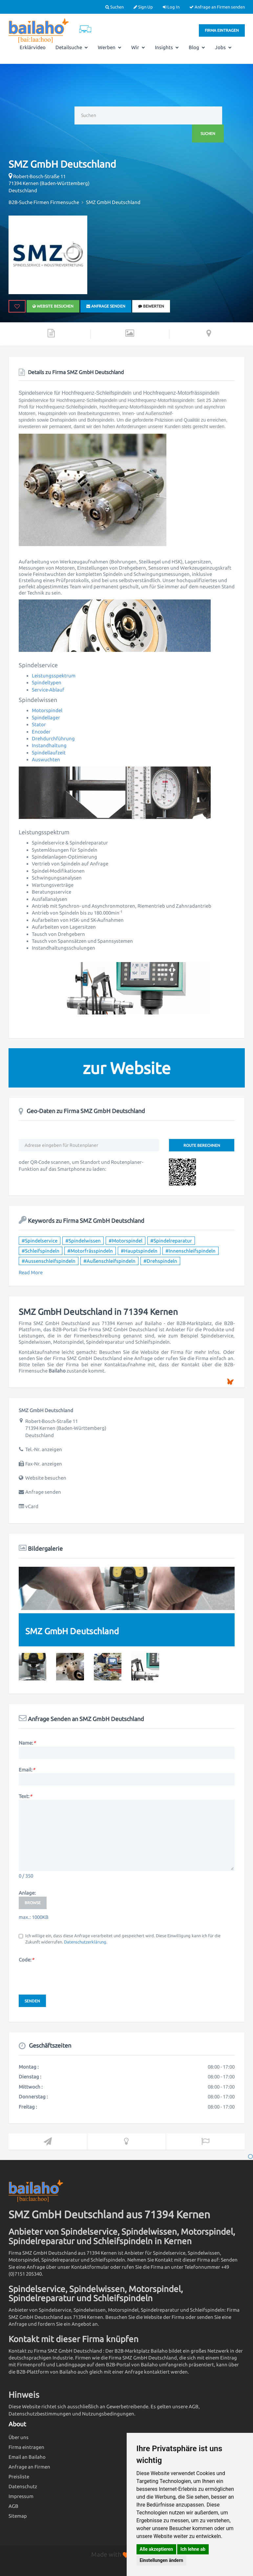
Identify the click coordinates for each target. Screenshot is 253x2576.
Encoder (41, 731)
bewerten (151, 306)
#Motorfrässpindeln (90, 1251)
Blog (197, 47)
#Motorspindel (125, 1240)
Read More (31, 1272)
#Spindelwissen (83, 1240)
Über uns (19, 2437)
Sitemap (18, 2516)
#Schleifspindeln (40, 1251)
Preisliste (19, 2476)
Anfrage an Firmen (29, 2467)
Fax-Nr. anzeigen (43, 1464)
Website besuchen (53, 306)
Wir (138, 47)
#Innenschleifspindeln (190, 1251)
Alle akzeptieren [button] (156, 2549)
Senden (32, 2001)
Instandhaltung (49, 745)
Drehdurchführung (53, 738)
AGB (13, 2506)
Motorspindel (47, 710)
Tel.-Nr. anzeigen (43, 1449)
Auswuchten (46, 759)
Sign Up (143, 7)
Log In (171, 7)
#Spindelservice (39, 1240)
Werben (109, 47)
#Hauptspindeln (139, 1251)
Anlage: (27, 1893)
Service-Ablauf (48, 689)
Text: (25, 1796)
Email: (27, 1769)
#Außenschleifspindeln (109, 1261)
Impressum (21, 2496)
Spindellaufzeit (49, 752)
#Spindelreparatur (171, 1240)
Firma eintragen (222, 30)
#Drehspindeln (160, 1261)
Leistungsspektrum (53, 675)
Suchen (114, 7)
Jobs (223, 47)
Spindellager (46, 717)
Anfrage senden (105, 306)
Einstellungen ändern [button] (161, 2560)
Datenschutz (23, 2486)
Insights (167, 47)
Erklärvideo (33, 47)
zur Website (127, 1068)
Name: (27, 1743)
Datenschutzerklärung (85, 1942)
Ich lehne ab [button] (192, 2549)
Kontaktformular (90, 2267)
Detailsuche (71, 47)
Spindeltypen (46, 682)
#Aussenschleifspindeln (48, 1261)
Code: (26, 1959)
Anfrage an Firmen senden (217, 7)
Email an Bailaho (27, 2457)
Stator (39, 724)
